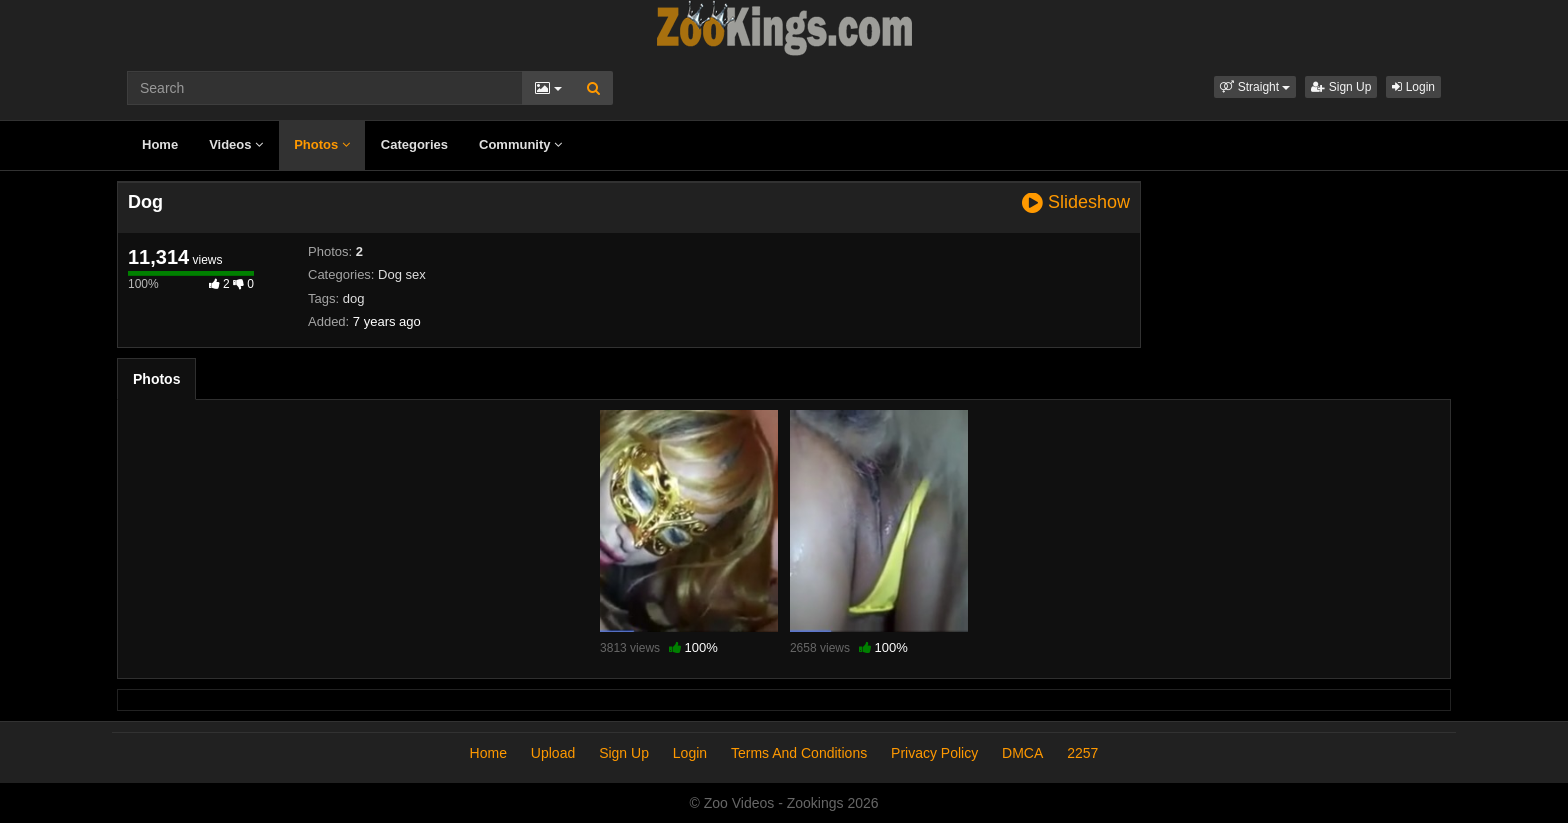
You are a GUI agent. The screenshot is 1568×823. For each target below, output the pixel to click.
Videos (236, 144)
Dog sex (402, 274)
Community (520, 144)
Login (1413, 87)
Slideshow (1076, 202)
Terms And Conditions (799, 753)
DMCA (1022, 753)
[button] (1255, 87)
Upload (553, 753)
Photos (322, 144)
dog (354, 298)
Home (160, 144)
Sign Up (1341, 87)
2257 (1082, 753)
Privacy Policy (934, 753)
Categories (414, 144)
